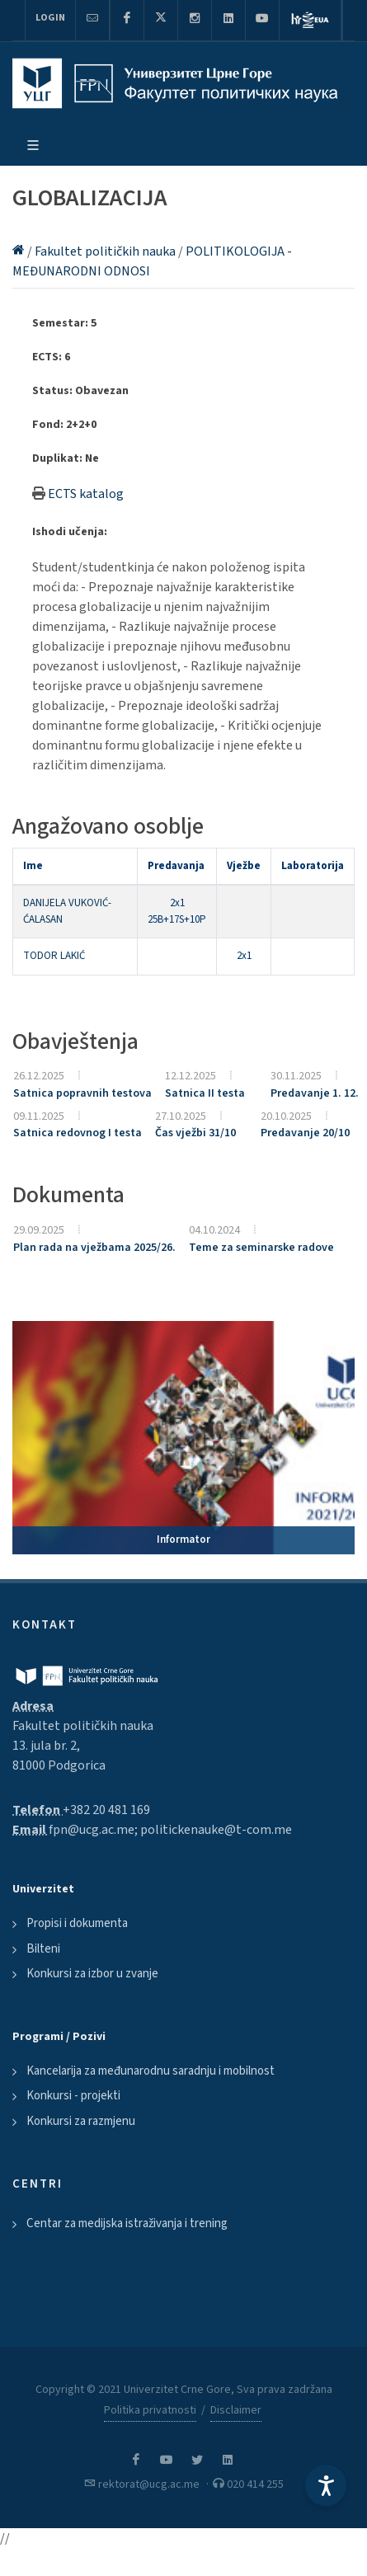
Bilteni (43, 1949)
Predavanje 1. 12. (315, 1093)
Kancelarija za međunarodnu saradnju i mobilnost (150, 2071)
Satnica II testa (205, 1093)
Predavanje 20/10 (305, 1133)
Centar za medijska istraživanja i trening (127, 2223)
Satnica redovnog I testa (77, 1133)
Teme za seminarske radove (261, 1247)
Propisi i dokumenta (77, 1923)
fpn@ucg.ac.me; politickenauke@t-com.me (170, 1830)
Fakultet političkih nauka (106, 251)
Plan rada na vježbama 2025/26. (94, 1247)
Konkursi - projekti (73, 2095)
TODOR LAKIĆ (54, 955)
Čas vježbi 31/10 (195, 1133)
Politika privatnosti (150, 2410)
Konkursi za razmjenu (80, 2121)
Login (50, 18)
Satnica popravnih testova (82, 1093)
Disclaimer (235, 2410)
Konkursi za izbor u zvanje (92, 1973)
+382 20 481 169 (106, 1810)
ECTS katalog (86, 494)
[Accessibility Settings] (325, 2485)
